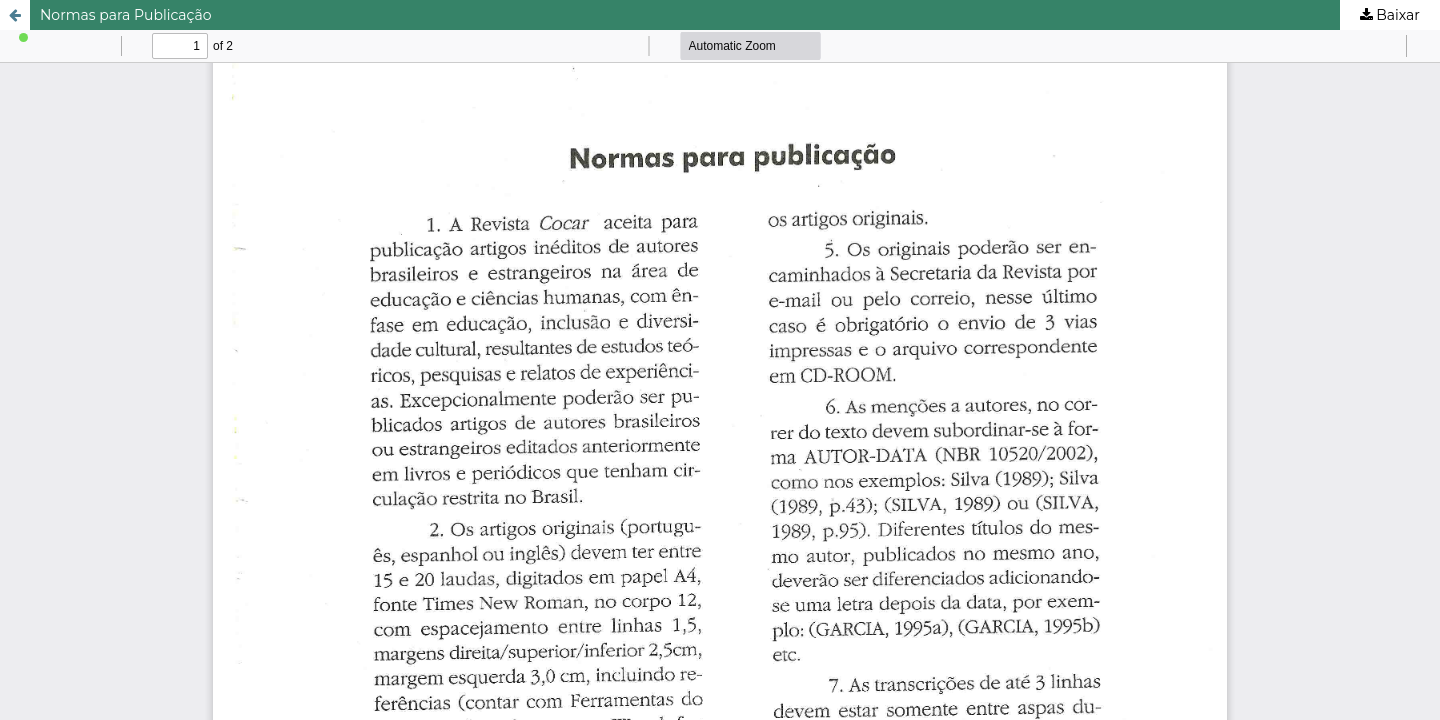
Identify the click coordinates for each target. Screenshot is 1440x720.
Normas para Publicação (126, 15)
